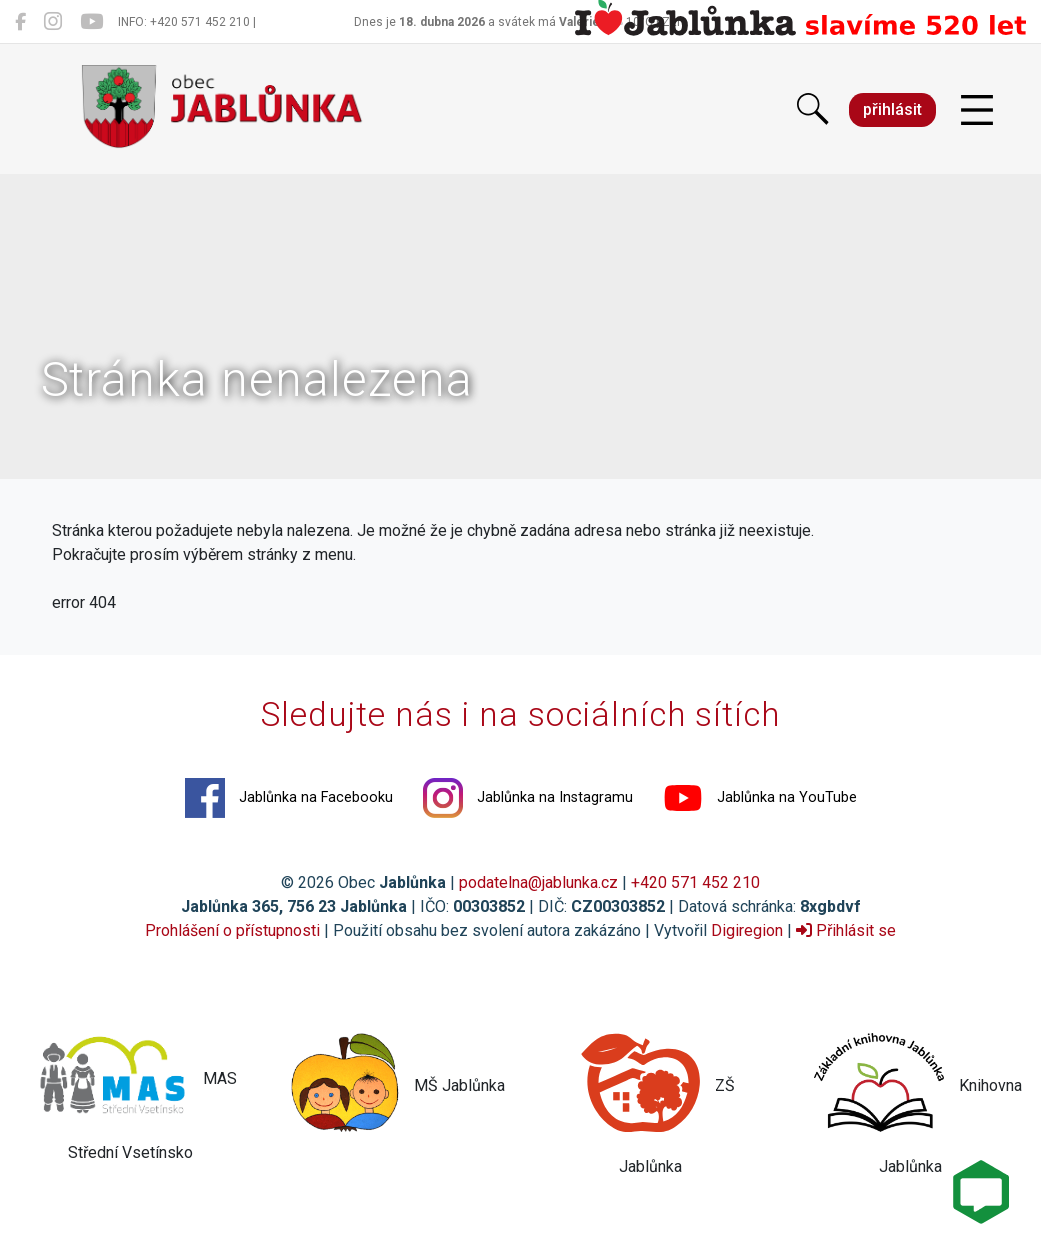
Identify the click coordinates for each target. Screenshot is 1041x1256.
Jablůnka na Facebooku (289, 798)
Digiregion (747, 930)
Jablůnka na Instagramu (528, 798)
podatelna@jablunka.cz (538, 882)
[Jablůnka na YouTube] (91, 22)
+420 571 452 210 (695, 882)
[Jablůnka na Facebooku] (20, 22)
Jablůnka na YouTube (760, 798)
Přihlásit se (846, 930)
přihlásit (892, 109)
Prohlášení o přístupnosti (232, 930)
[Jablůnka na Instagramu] (53, 22)
